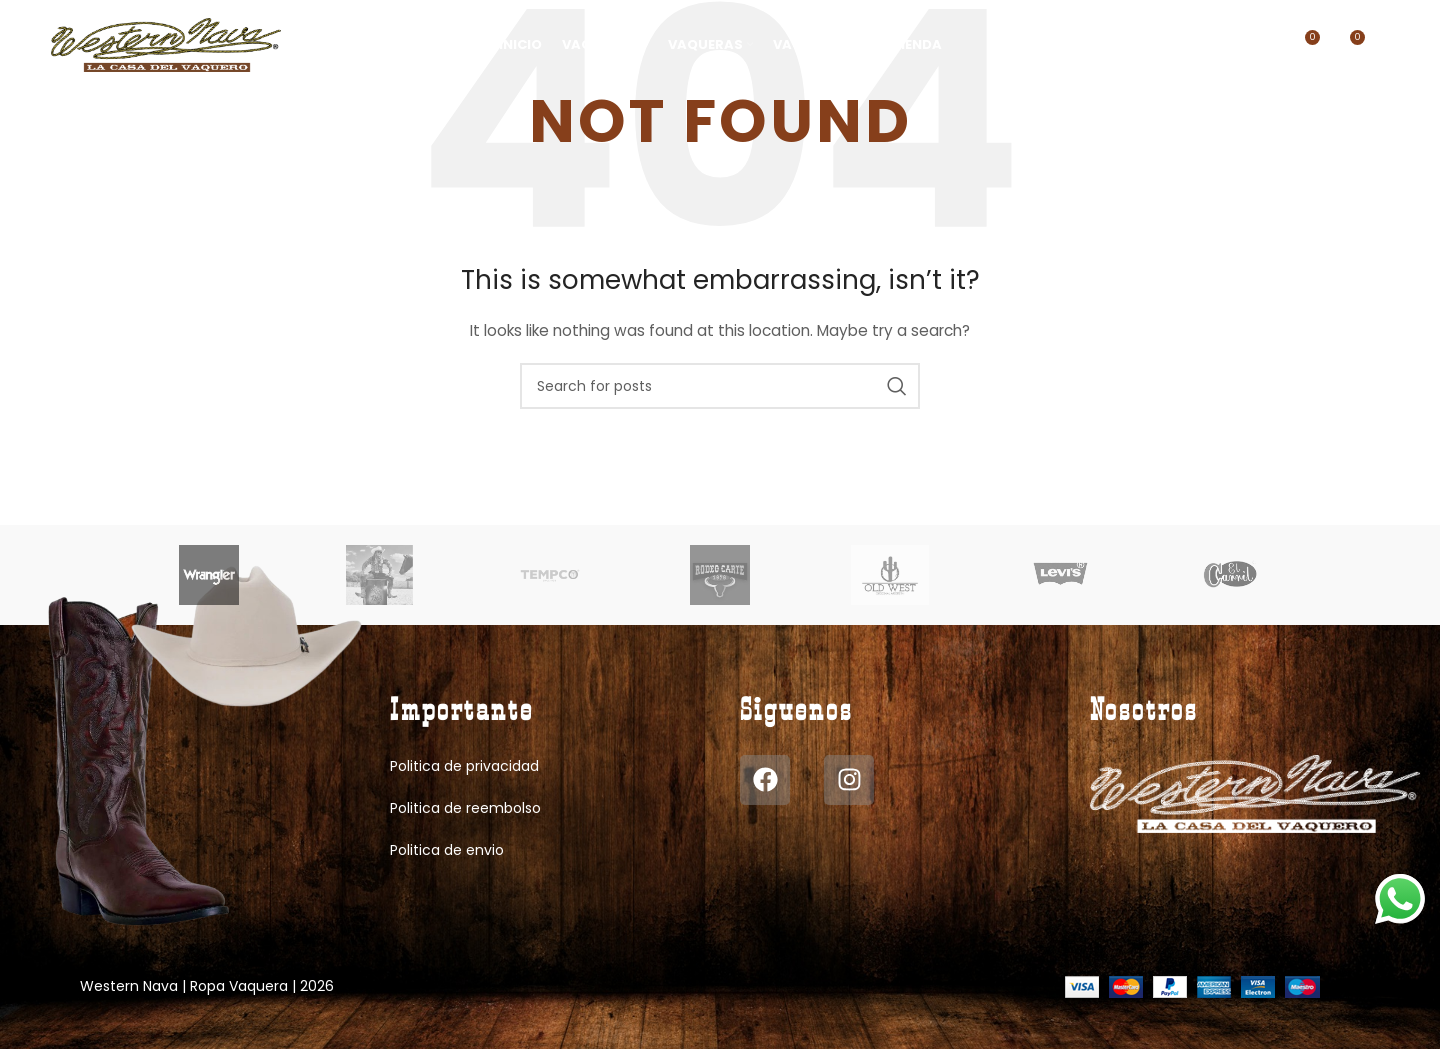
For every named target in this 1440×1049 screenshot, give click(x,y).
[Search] (1121, 45)
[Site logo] (166, 44)
